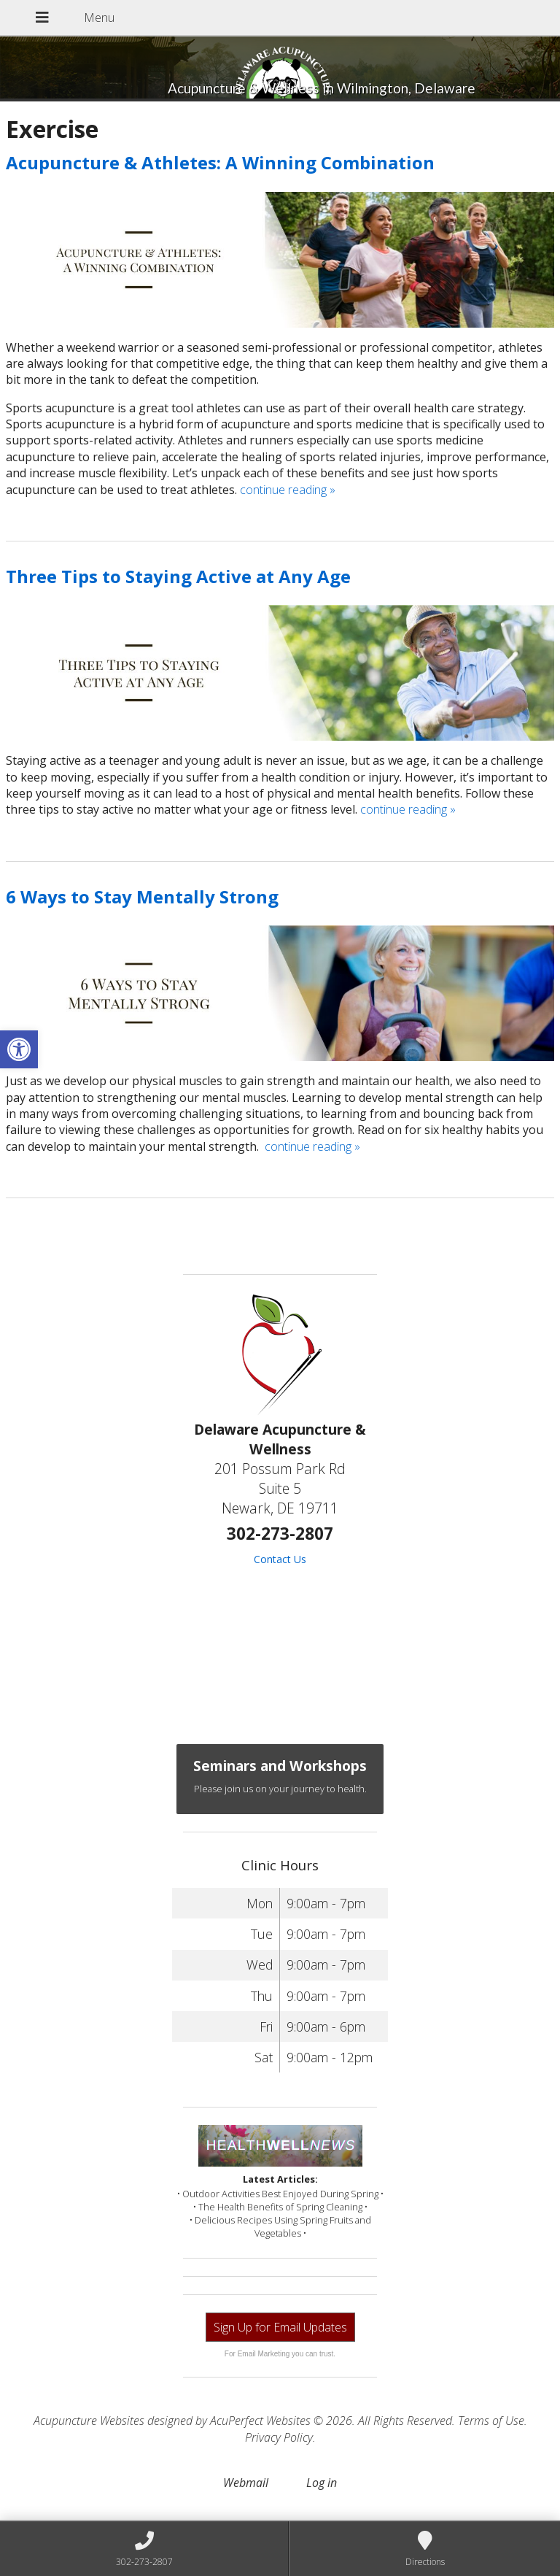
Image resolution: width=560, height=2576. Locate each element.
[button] (19, 1049)
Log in (321, 2483)
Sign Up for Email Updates (280, 2327)
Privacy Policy (279, 2437)
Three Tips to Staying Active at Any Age (178, 576)
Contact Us (280, 1559)
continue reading (287, 490)
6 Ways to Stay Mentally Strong (142, 896)
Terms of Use (491, 2421)
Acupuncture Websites (89, 2421)
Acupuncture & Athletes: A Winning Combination (220, 162)
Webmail (245, 2483)
